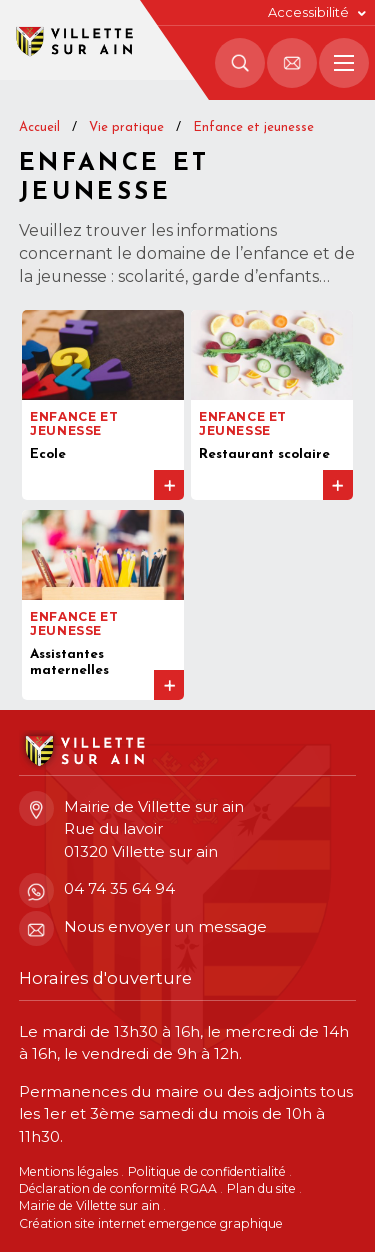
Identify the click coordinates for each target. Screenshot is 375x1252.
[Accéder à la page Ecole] (103, 405)
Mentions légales (68, 1171)
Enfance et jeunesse (253, 127)
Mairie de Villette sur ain (89, 1205)
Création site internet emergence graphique (151, 1223)
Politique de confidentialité (207, 1171)
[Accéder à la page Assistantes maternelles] (103, 605)
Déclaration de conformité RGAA (118, 1188)
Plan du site (261, 1188)
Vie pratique (126, 127)
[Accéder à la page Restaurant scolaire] (272, 405)
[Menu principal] (344, 63)
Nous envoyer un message (143, 927)
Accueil (39, 127)
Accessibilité (308, 12)
